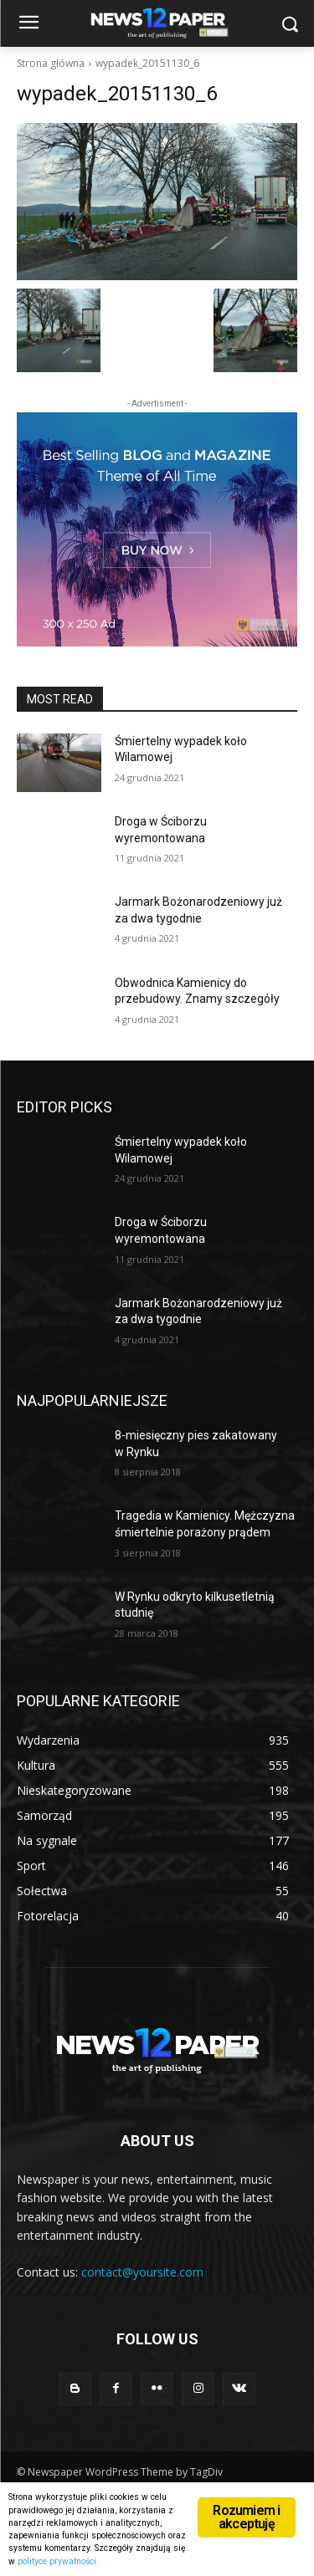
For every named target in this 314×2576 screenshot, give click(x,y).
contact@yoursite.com (142, 2272)
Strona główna (51, 63)
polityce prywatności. (58, 2561)
